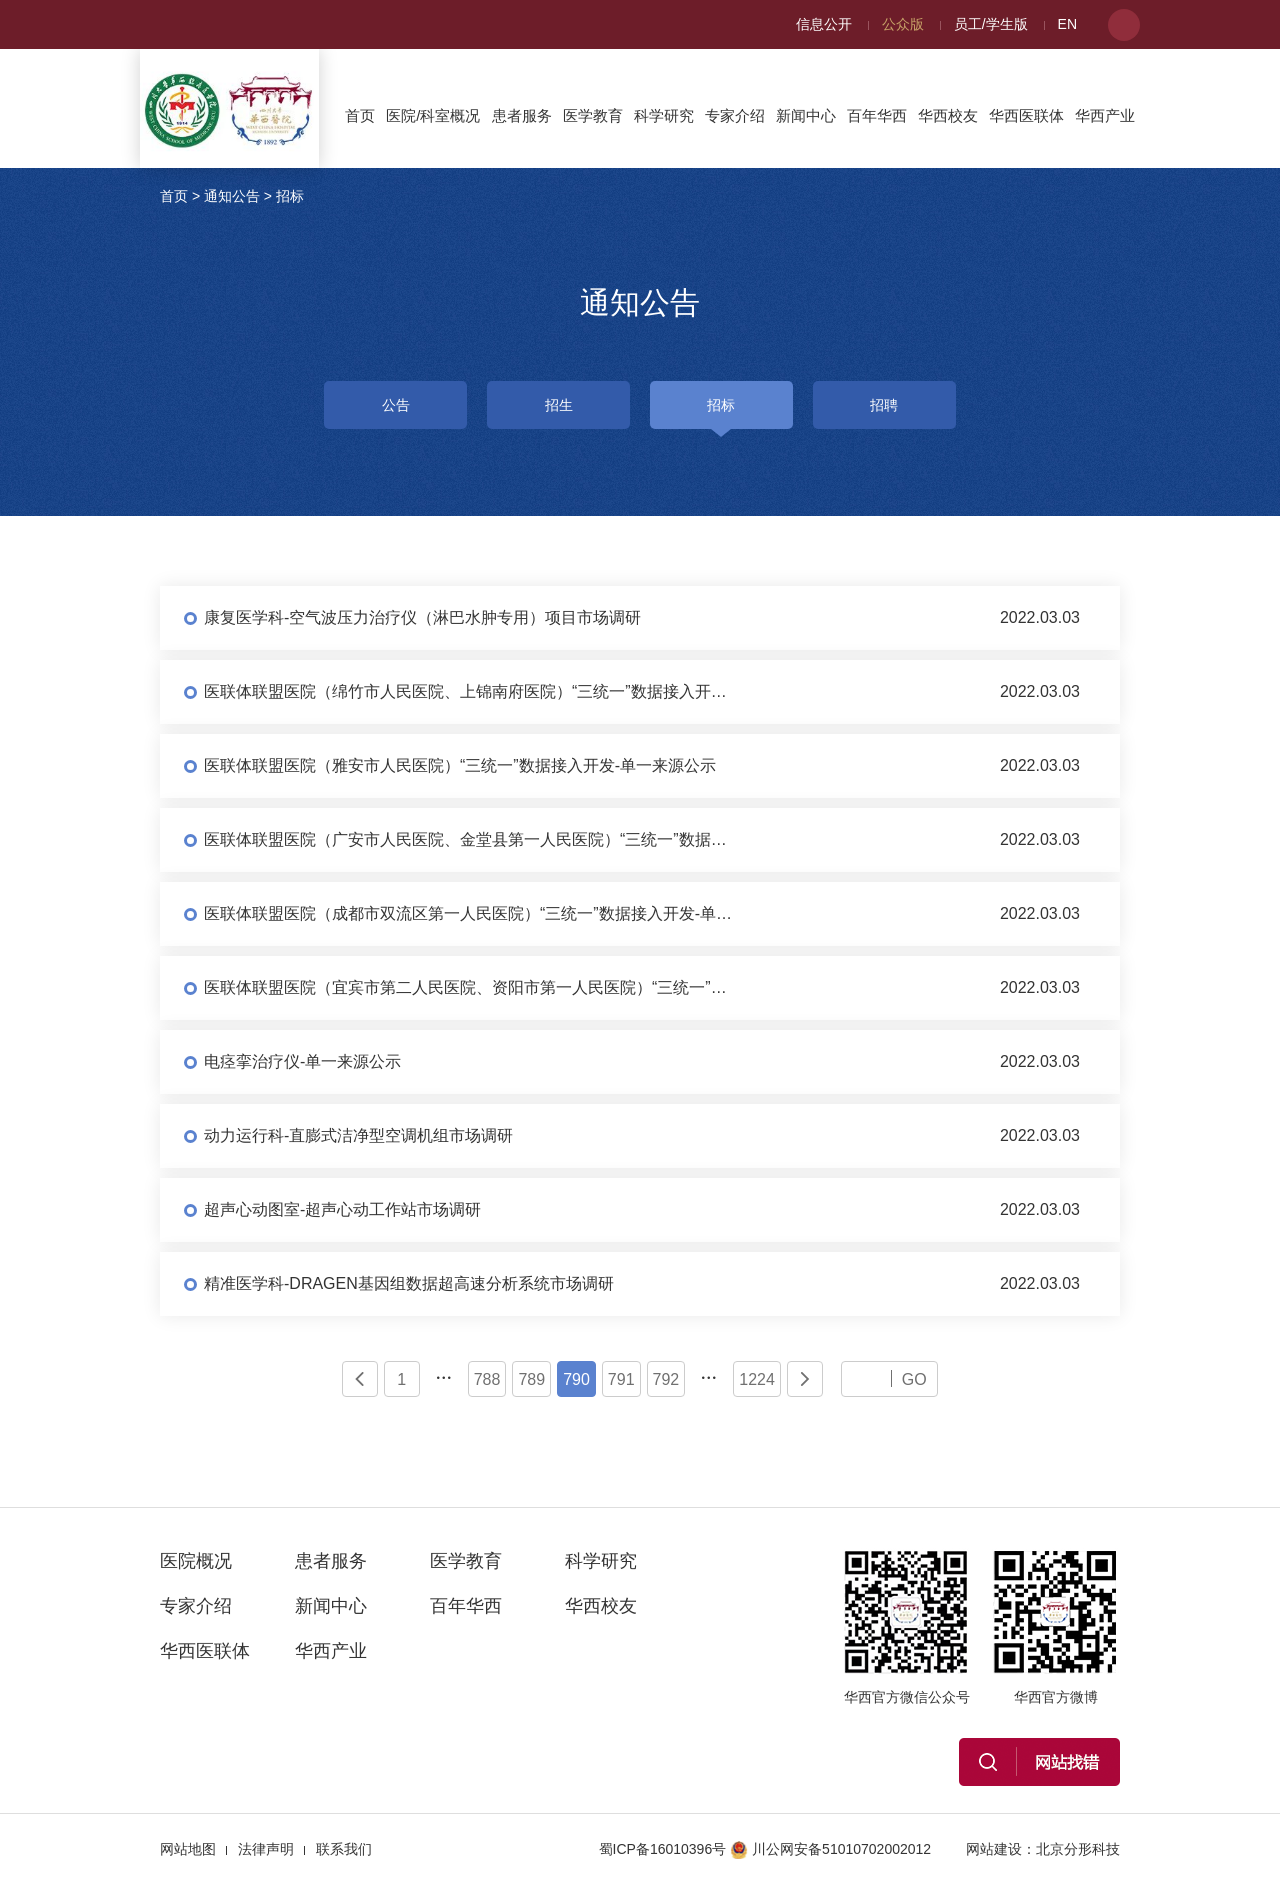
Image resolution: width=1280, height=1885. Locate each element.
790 (576, 1379)
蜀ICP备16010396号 (663, 1849)
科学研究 (664, 115)
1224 (757, 1379)
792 (666, 1379)
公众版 (903, 24)
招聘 (884, 405)
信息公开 (824, 24)
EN (1067, 24)
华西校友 (948, 115)
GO (914, 1379)
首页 (360, 115)
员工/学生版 (991, 24)
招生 (559, 405)
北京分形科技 (1078, 1849)
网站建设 (994, 1849)
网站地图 (188, 1849)
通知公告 (232, 196)
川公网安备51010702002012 (830, 1849)
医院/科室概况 (433, 115)
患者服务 (522, 115)
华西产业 (1105, 115)
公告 (396, 405)
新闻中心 (806, 115)
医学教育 (593, 115)
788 (487, 1379)
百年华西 (877, 115)
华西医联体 (1026, 115)
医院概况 (196, 1561)
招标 (290, 196)
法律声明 (266, 1849)
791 (621, 1379)
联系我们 (344, 1849)
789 (531, 1379)
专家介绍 (735, 115)
